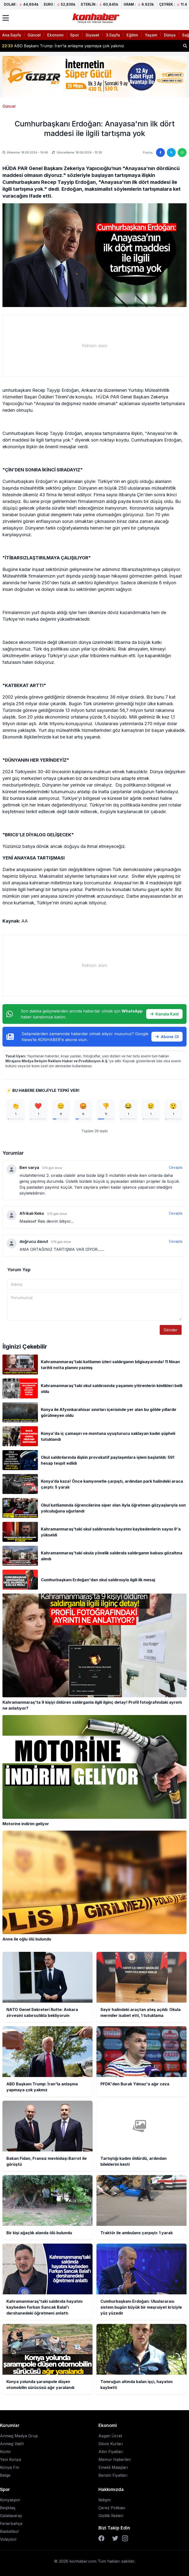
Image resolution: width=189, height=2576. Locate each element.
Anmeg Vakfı (12, 2443)
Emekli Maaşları (113, 2467)
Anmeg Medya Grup (19, 2435)
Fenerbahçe (11, 2523)
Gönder (171, 1329)
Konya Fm (9, 2467)
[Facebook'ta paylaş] (160, 152)
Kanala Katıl (164, 1014)
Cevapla (175, 1167)
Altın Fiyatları (110, 2451)
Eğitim (132, 35)
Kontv (5, 2451)
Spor (74, 35)
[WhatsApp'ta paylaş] (182, 152)
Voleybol (8, 2539)
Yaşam (151, 35)
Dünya (169, 35)
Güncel (34, 35)
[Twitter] (115, 2538)
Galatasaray (11, 2515)
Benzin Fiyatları (112, 2475)
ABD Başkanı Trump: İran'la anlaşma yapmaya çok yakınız (63, 45)
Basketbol (9, 2531)
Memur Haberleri (114, 2459)
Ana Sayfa (11, 35)
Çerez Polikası (111, 2507)
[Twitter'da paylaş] (171, 152)
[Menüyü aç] (5, 18)
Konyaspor (10, 2499)
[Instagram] (125, 2538)
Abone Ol (167, 1036)
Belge (5, 2475)
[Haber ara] (185, 46)
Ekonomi (55, 35)
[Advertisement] (94, 346)
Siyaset (92, 35)
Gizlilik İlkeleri (110, 2515)
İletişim (104, 2499)
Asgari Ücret (110, 2435)
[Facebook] (101, 2538)
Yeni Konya (10, 2459)
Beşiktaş (7, 2507)
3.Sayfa (113, 35)
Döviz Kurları (110, 2443)
